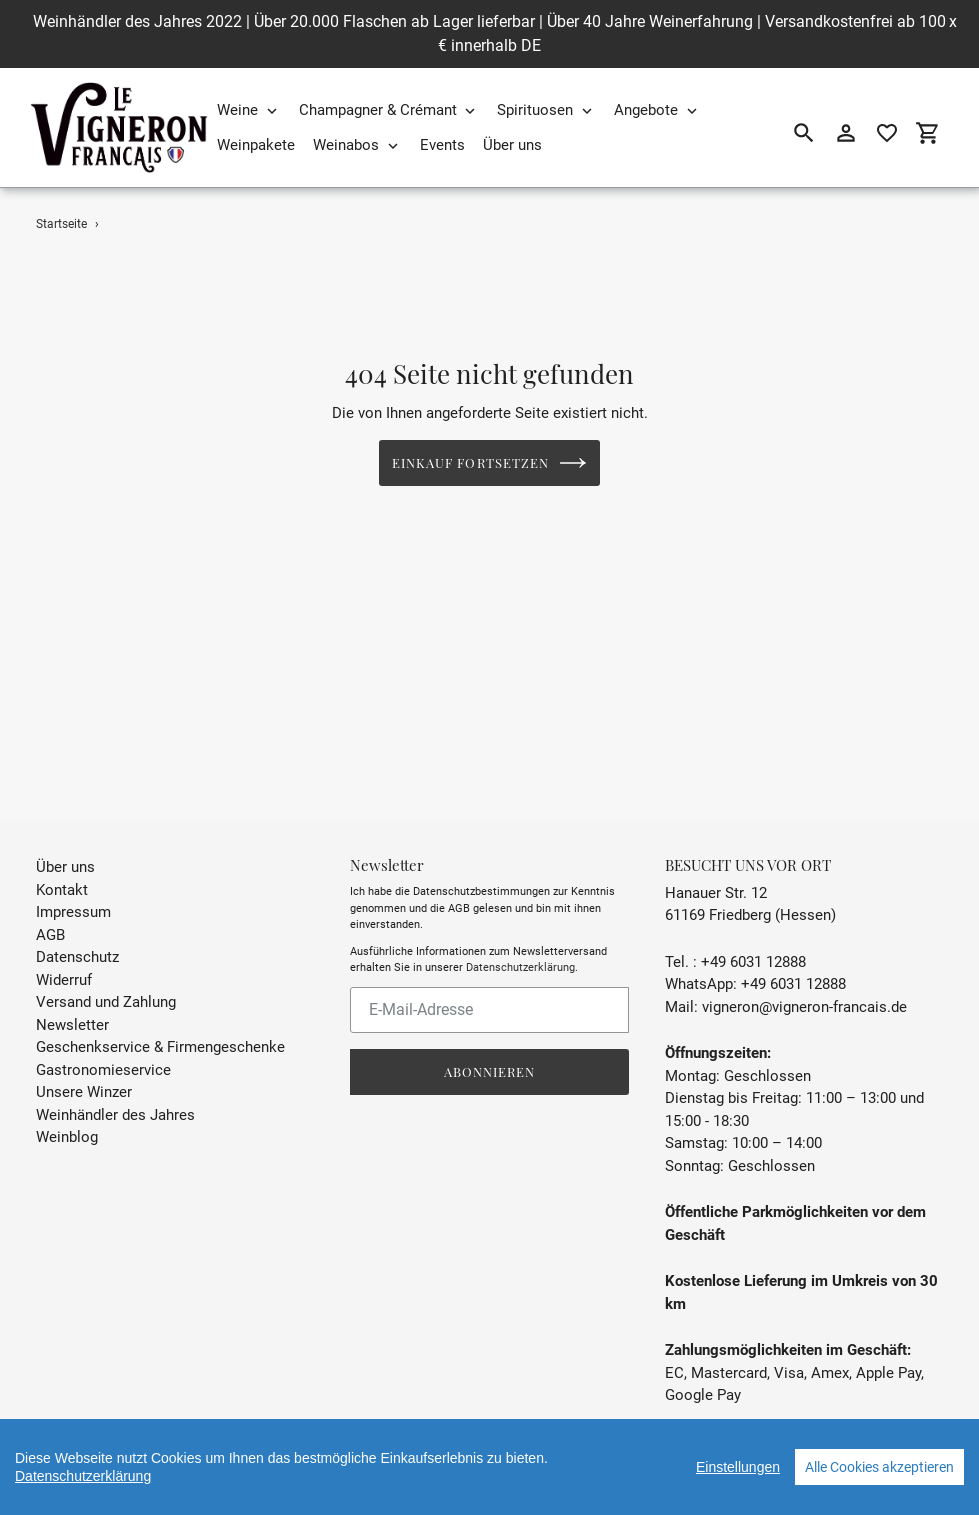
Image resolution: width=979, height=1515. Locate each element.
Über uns (65, 842)
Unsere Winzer (84, 1067)
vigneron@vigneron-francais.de (804, 982)
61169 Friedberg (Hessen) (750, 890)
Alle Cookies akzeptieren (879, 1467)
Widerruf (64, 955)
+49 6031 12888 (753, 937)
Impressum (73, 887)
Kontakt (62, 865)
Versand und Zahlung (106, 977)
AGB (50, 910)
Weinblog (67, 1112)
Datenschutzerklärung (520, 942)
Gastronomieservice (103, 1045)
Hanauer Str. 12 (716, 868)
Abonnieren (489, 1046)
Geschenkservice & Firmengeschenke (160, 1022)
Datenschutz (77, 932)
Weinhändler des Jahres (115, 1090)
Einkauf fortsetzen (489, 463)
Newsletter (72, 1000)
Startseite (61, 224)
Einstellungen (738, 1467)
